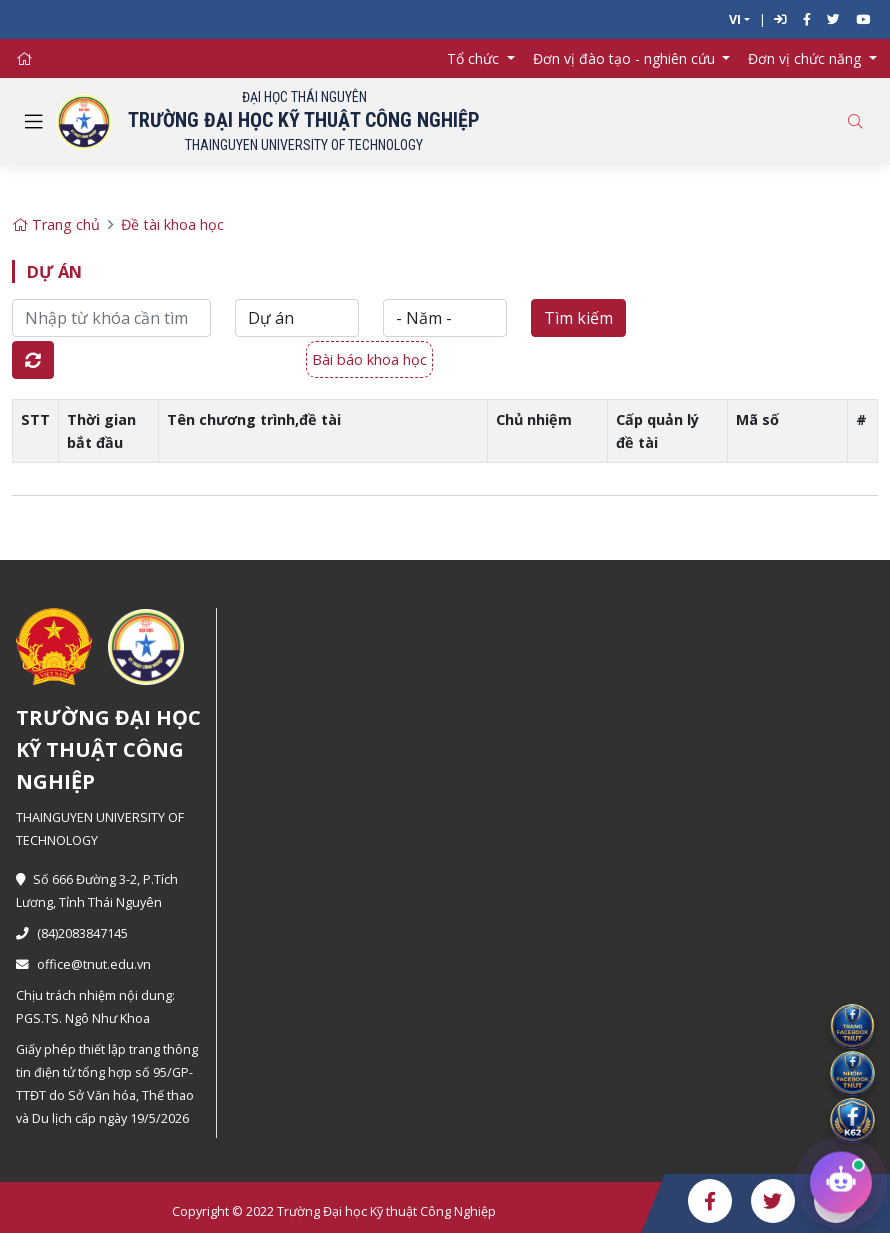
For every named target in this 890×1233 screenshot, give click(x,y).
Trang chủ (56, 224)
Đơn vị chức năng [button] (806, 58)
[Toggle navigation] (34, 122)
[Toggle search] (855, 121)
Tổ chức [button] (475, 58)
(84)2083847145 (72, 933)
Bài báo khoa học (369, 359)
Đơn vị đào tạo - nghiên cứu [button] (626, 58)
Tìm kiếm (578, 318)
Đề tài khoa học (172, 224)
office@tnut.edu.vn (83, 964)
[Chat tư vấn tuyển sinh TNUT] (841, 1182)
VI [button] (735, 19)
